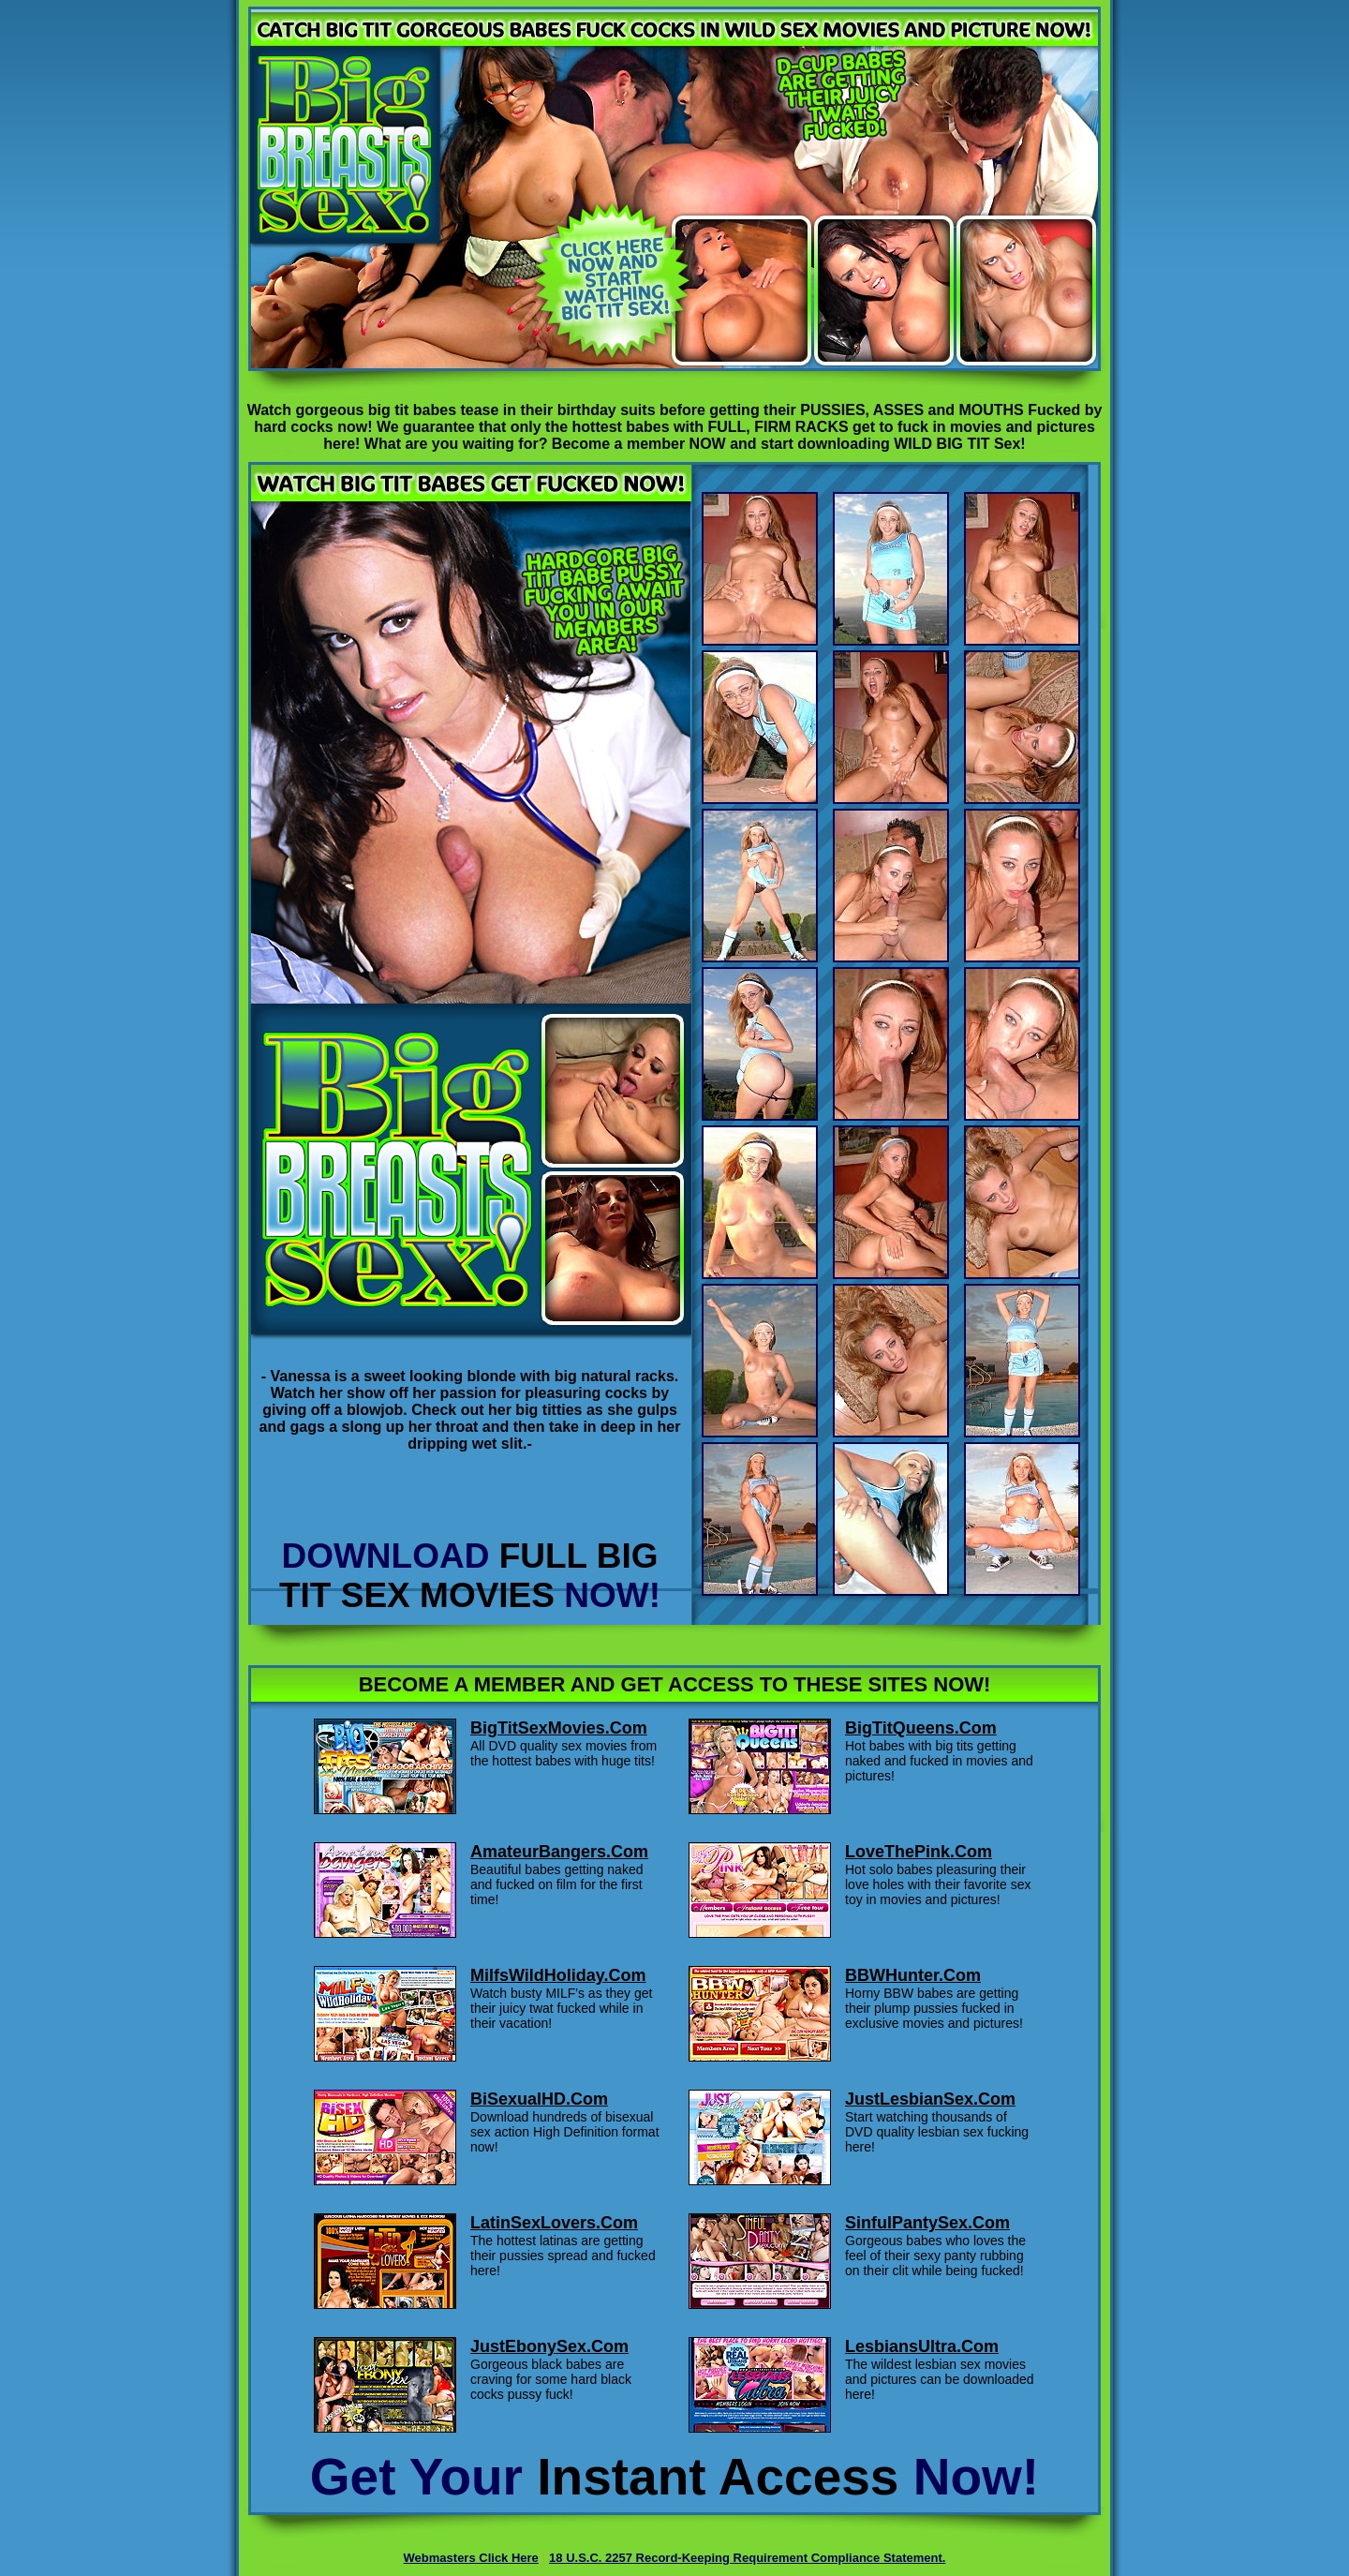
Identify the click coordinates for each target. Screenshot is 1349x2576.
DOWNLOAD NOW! (469, 1576)
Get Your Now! (674, 2477)
